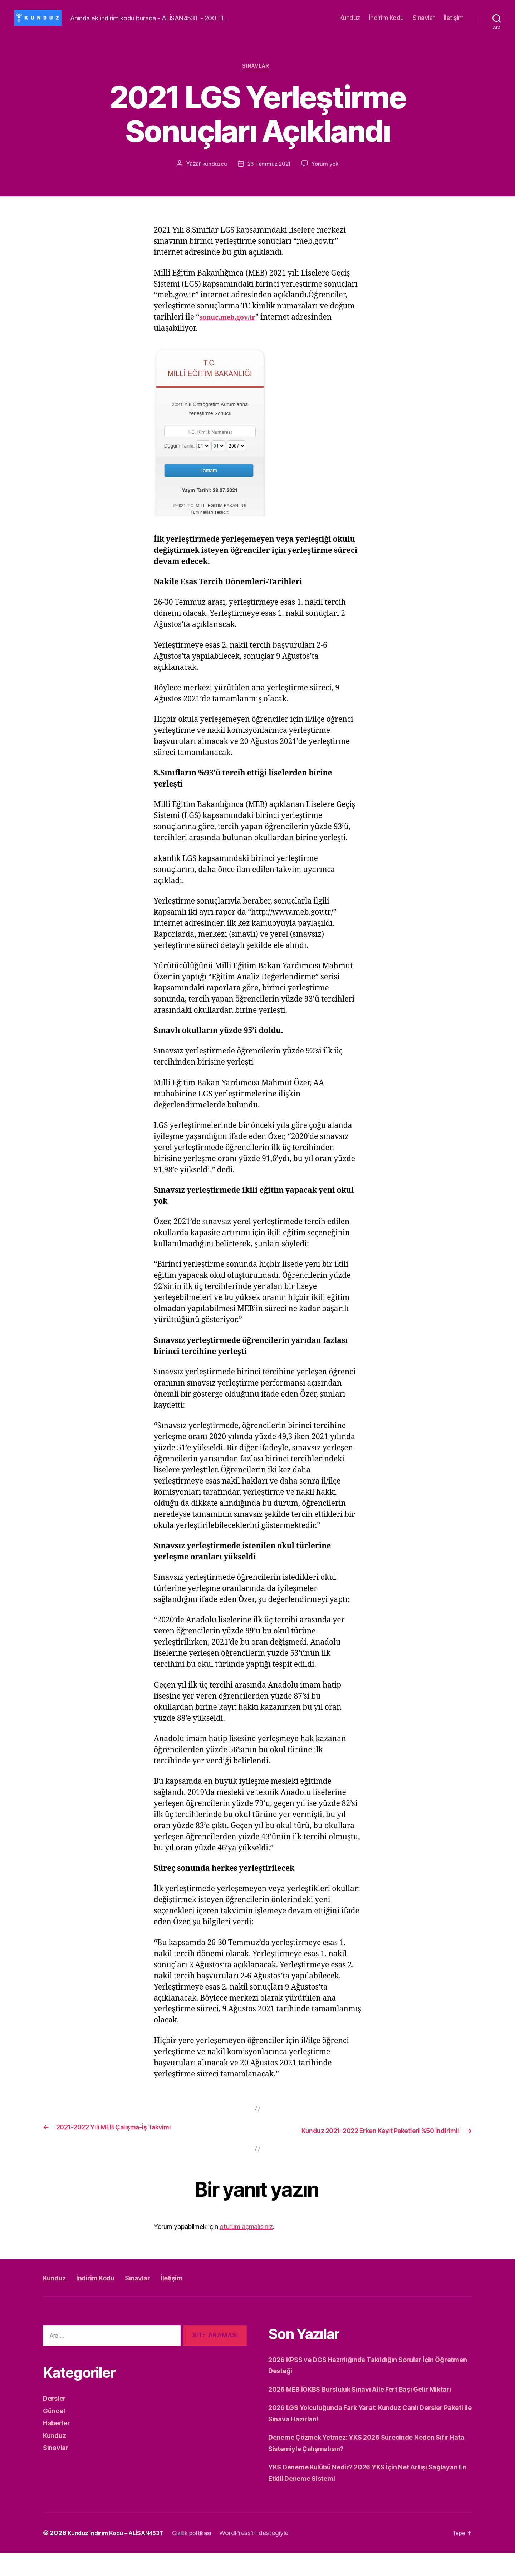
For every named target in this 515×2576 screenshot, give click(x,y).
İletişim (454, 17)
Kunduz (349, 17)
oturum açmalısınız (246, 2238)
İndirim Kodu (386, 17)
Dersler (56, 2409)
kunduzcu (212, 165)
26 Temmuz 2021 (269, 165)
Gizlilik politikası (208, 2556)
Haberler (58, 2434)
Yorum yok (327, 165)
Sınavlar (424, 17)
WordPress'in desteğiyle (273, 2556)
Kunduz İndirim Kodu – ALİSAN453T (122, 2556)
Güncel (55, 2422)
